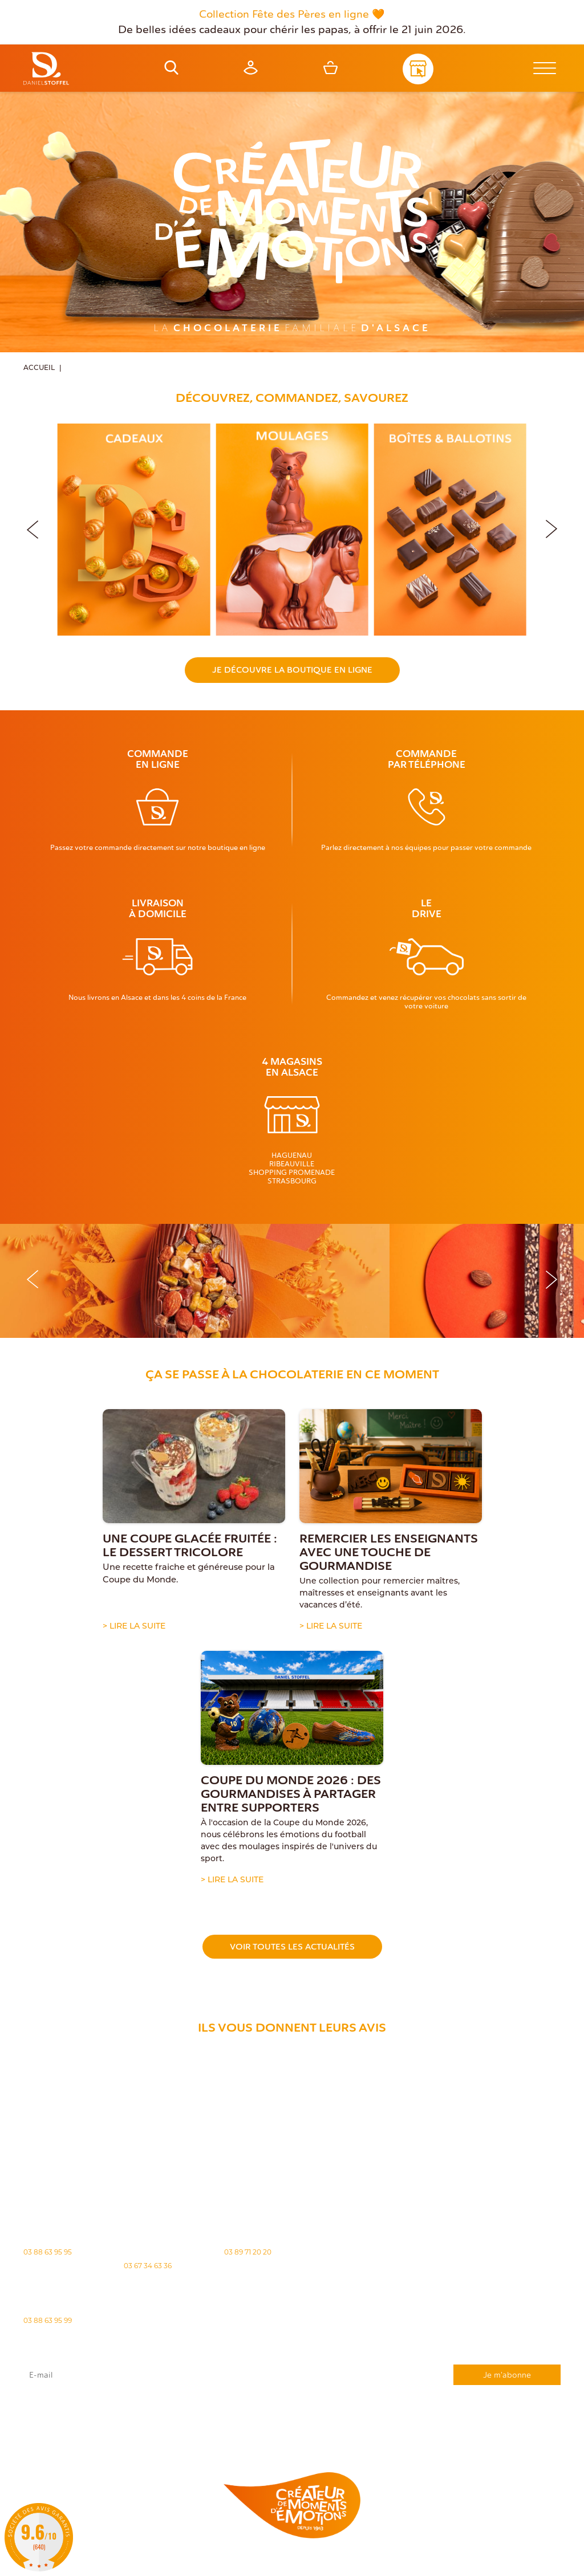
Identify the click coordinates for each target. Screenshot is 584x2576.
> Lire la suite (134, 1626)
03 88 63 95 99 (47, 2320)
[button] (551, 527)
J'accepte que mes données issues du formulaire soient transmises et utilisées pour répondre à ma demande (292, 2404)
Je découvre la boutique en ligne (292, 670)
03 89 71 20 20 (247, 2252)
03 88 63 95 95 (47, 2252)
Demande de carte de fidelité (504, 2432)
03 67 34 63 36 (148, 2265)
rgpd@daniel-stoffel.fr (179, 2415)
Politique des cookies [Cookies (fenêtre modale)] (309, 2562)
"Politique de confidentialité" (469, 2415)
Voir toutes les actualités (292, 1947)
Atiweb (507, 2562)
